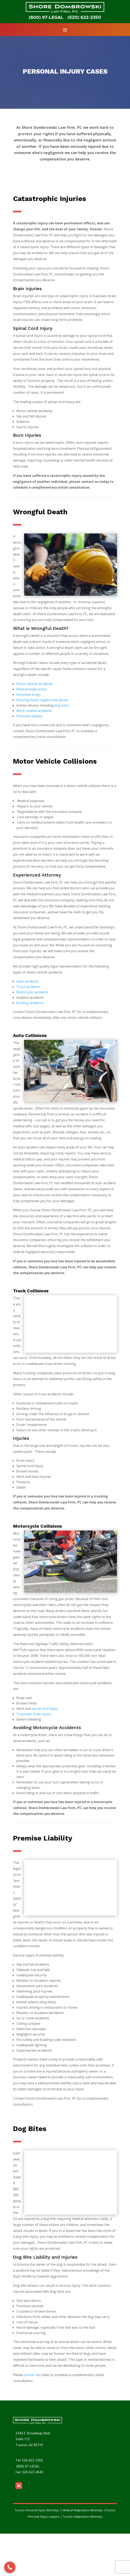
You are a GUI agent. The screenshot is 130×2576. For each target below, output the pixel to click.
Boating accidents (30, 1003)
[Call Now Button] (9, 2567)
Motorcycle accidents (32, 992)
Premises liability (29, 716)
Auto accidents (27, 981)
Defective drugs (28, 694)
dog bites (61, 705)
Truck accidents (28, 986)
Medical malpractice (31, 689)
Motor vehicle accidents (34, 684)
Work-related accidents (34, 710)
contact (29, 2375)
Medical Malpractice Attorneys (83, 2510)
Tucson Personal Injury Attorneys (37, 2510)
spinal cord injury (45, 1708)
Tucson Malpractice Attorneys (83, 2517)
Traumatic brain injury (33, 1714)
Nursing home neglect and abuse (42, 700)
